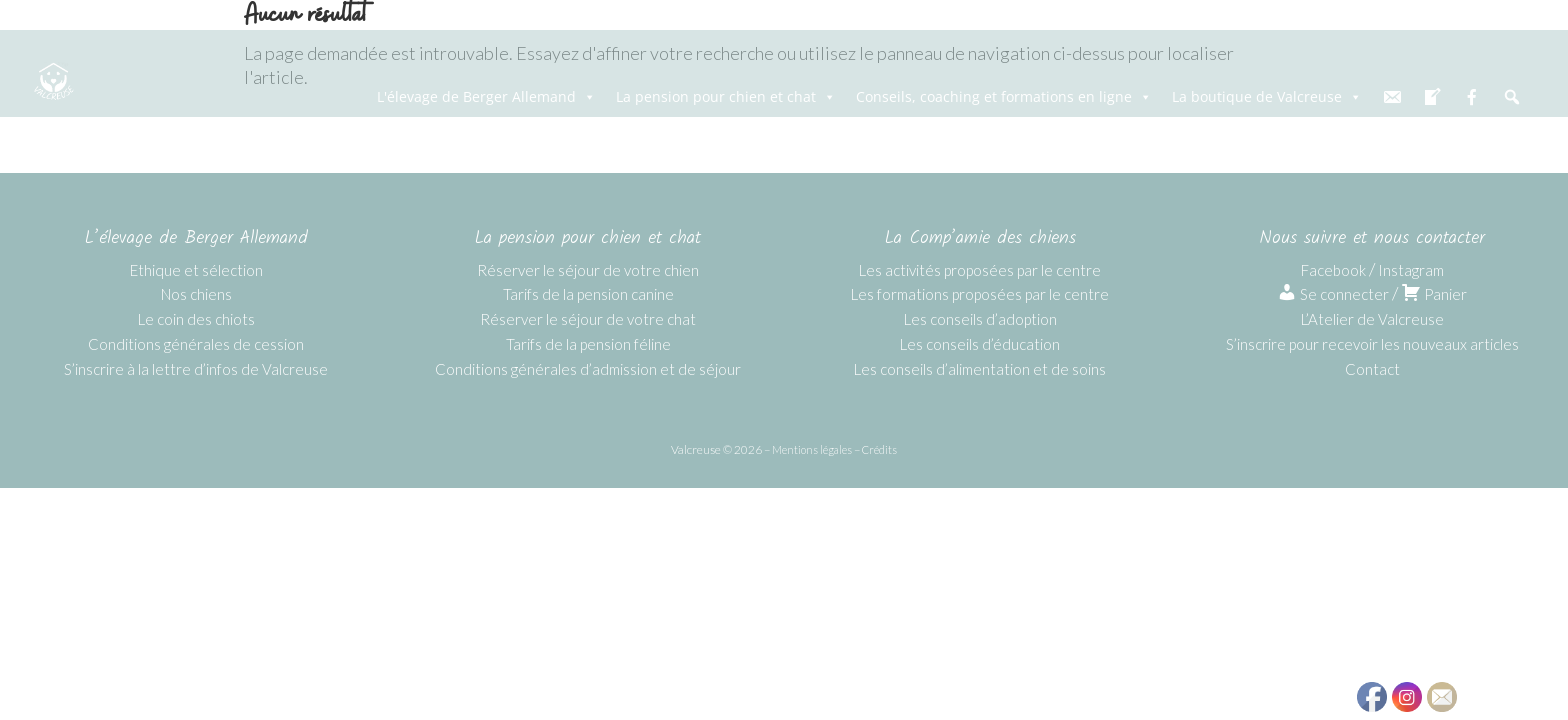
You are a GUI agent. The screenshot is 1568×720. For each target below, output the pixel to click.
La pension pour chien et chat (726, 96)
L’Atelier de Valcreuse (1372, 319)
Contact (1372, 369)
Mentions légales (812, 449)
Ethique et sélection (196, 270)
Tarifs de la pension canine (588, 294)
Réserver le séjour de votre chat (588, 319)
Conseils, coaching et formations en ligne (1004, 96)
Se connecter (1333, 294)
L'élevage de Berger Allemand (486, 96)
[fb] (1472, 97)
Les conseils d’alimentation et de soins (980, 369)
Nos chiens (196, 294)
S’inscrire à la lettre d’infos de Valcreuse (196, 369)
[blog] (1432, 97)
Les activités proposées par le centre (980, 270)
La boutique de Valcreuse (1267, 96)
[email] (1392, 97)
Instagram (1411, 270)
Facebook (1333, 270)
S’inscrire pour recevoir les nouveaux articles (1372, 344)
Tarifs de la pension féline (588, 344)
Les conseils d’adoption (980, 319)
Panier (1434, 294)
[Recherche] (1512, 97)
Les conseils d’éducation (980, 344)
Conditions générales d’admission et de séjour (588, 369)
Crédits (879, 449)
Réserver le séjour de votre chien (588, 270)
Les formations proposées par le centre (980, 294)
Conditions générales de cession (196, 344)
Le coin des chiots (196, 319)
